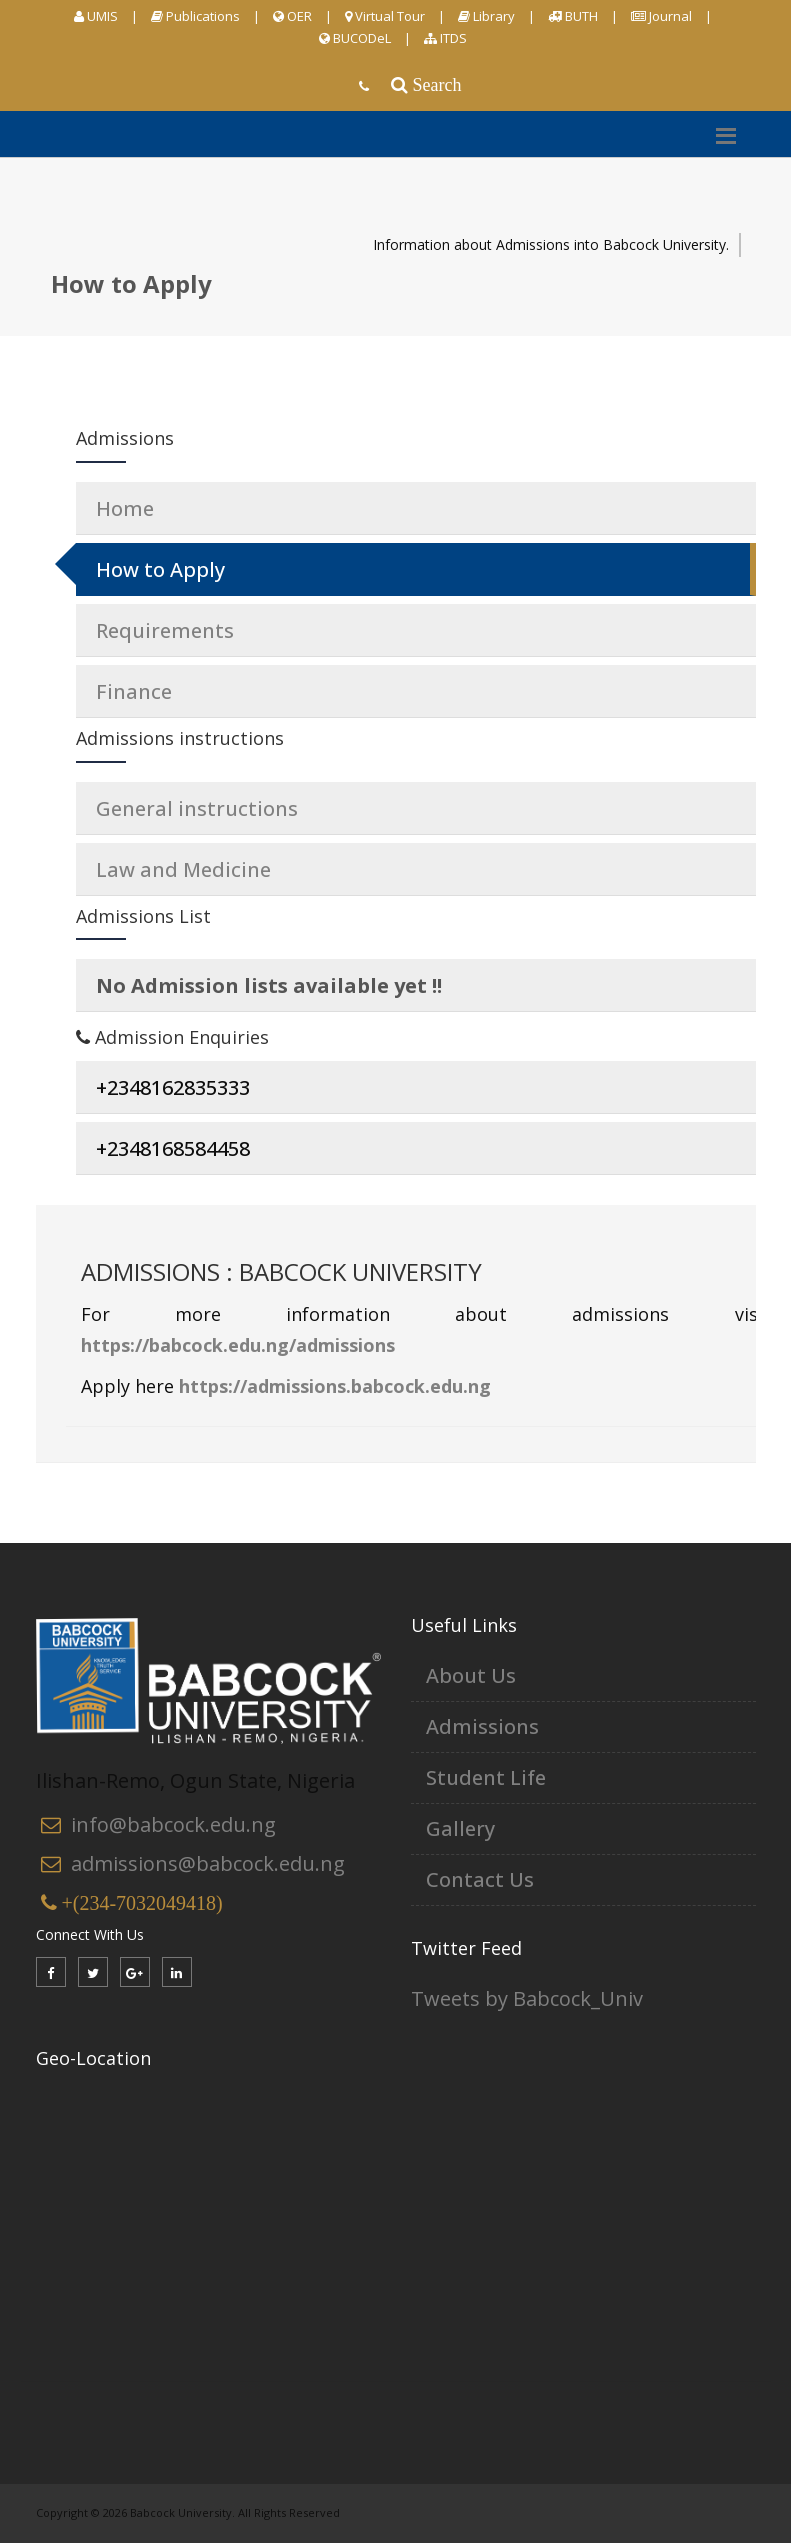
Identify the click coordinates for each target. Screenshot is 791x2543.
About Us (471, 1675)
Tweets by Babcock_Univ (527, 1998)
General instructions (197, 808)
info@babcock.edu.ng (173, 1824)
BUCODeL (355, 38)
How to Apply (160, 569)
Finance (134, 691)
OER (292, 16)
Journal (661, 16)
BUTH (573, 16)
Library (486, 16)
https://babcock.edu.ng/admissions (238, 1345)
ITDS (445, 38)
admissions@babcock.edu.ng (208, 1863)
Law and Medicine (183, 869)
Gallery (460, 1828)
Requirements (165, 630)
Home (125, 508)
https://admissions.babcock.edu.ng (335, 1386)
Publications (195, 16)
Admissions (482, 1726)
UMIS (96, 16)
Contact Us (480, 1879)
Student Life (486, 1777)
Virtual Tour (385, 16)
